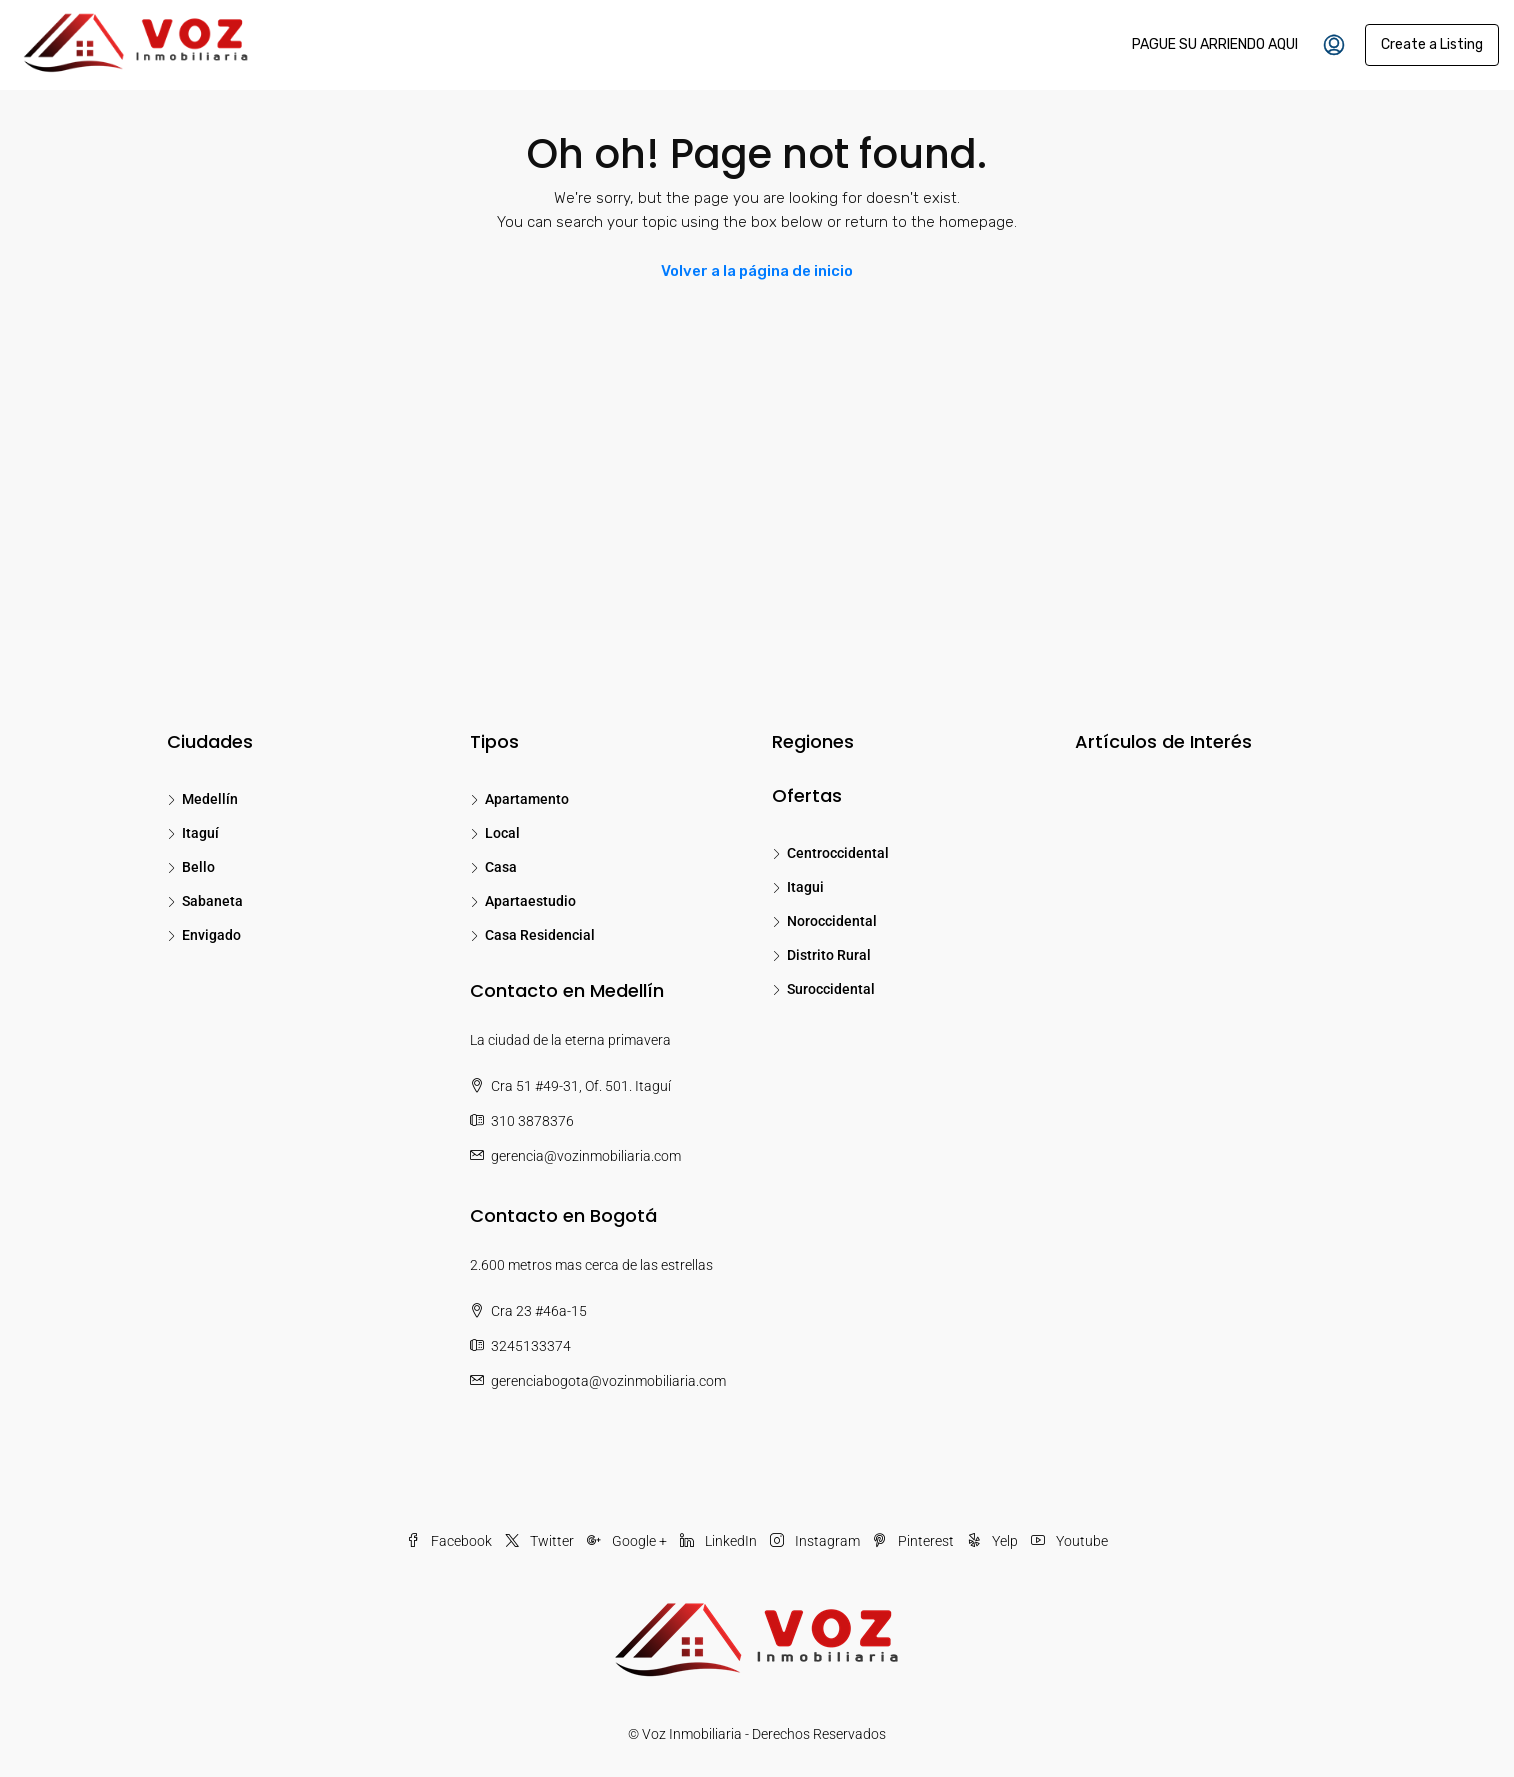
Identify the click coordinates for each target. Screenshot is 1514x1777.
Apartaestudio (530, 901)
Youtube (1069, 1541)
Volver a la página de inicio (757, 271)
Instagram (816, 1541)
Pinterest (915, 1541)
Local (502, 833)
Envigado (211, 935)
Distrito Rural (829, 955)
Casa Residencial (540, 935)
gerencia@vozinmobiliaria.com (586, 1156)
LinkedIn (720, 1541)
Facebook (450, 1541)
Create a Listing (1432, 44)
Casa (501, 867)
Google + (628, 1541)
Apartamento (527, 799)
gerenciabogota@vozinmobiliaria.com (608, 1381)
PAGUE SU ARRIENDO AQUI (1215, 44)
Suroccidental (831, 989)
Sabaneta (212, 901)
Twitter (541, 1541)
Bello (198, 867)
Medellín (210, 799)
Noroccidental (832, 921)
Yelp (994, 1541)
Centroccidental (838, 853)
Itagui (805, 887)
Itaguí (200, 833)
